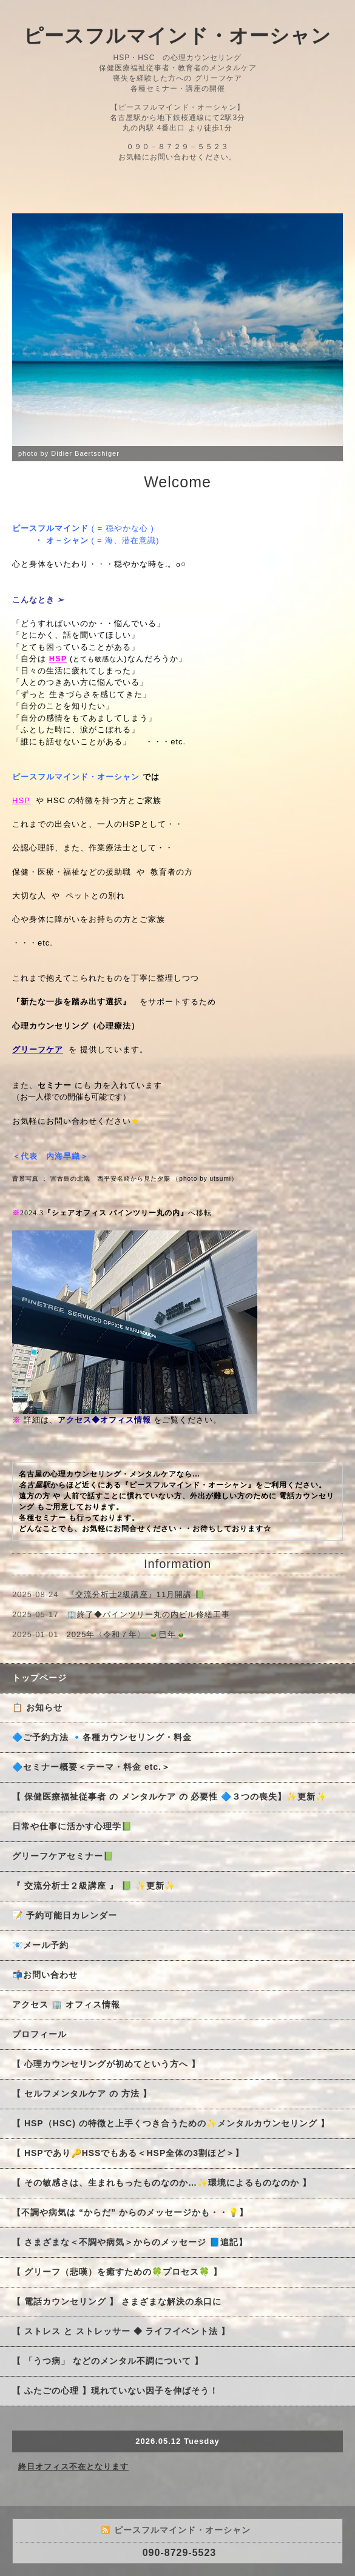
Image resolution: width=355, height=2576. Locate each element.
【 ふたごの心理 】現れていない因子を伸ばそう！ (115, 2390)
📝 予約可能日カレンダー (64, 1915)
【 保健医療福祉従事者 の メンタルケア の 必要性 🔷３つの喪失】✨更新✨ (169, 1796)
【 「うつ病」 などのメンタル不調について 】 (107, 2361)
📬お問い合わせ (45, 1975)
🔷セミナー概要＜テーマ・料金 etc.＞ (91, 1767)
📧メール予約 (40, 1945)
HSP (21, 800)
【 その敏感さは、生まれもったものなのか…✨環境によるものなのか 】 (161, 2182)
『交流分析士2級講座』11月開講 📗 (136, 1594)
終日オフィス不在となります (73, 2466)
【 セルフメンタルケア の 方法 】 (82, 2093)
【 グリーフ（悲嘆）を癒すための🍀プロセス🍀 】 (117, 2272)
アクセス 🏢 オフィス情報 (66, 2004)
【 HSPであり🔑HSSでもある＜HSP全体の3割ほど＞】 (128, 2153)
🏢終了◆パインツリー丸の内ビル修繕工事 (148, 1614)
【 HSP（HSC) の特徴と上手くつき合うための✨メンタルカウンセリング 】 (171, 2123)
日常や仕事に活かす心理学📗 (72, 1826)
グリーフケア (37, 1049)
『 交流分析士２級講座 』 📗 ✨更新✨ (93, 1885)
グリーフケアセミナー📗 (63, 1856)
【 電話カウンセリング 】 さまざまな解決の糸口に (116, 2301)
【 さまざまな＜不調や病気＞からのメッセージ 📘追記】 (130, 2242)
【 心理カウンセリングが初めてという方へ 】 (106, 2064)
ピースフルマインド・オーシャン (177, 36)
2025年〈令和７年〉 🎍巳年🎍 (127, 1634)
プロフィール (39, 2034)
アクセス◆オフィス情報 (104, 1419)
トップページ (39, 1678)
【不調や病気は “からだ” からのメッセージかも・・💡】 (134, 2212)
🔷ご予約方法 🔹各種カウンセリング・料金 (102, 1737)
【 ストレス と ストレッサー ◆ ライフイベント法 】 (121, 2331)
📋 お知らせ (42, 1707)
